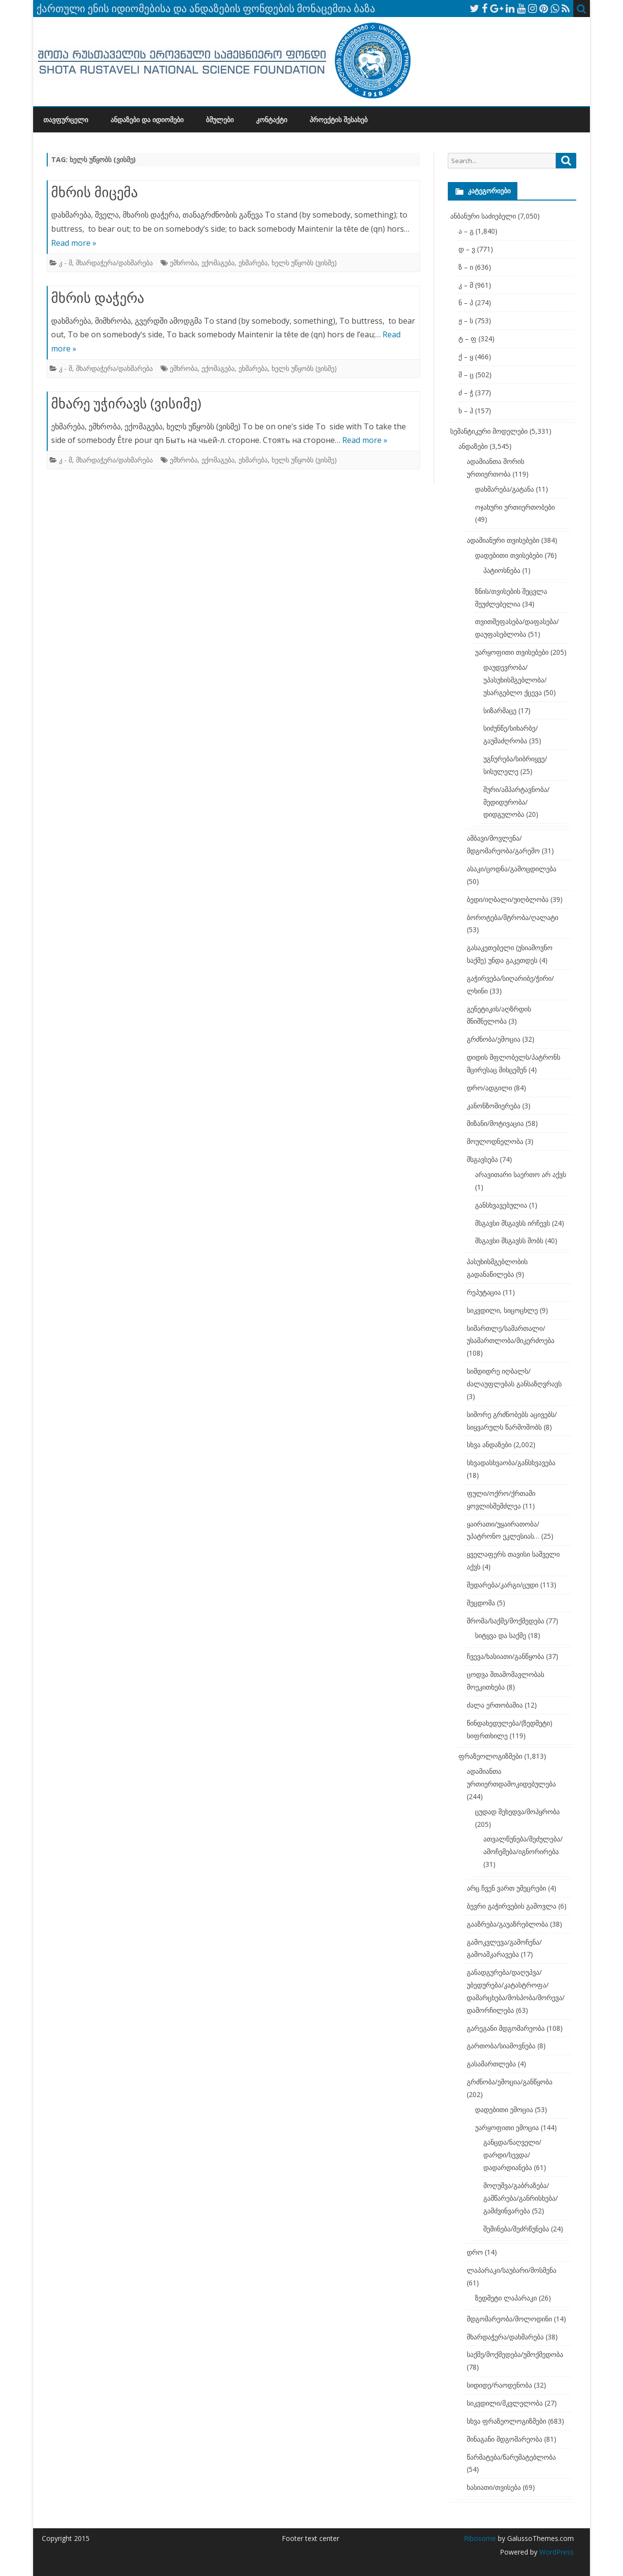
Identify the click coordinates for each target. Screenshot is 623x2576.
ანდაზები (473, 446)
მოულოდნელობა (495, 1141)
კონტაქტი (271, 119)
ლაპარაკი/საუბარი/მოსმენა (511, 2270)
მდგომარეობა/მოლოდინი (509, 2318)
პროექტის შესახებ (338, 119)
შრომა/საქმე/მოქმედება (505, 1620)
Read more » (73, 243)
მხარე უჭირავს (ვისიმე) (126, 403)
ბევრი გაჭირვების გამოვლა (511, 1906)
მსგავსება (482, 1159)
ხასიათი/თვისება (494, 2487)
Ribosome (480, 2538)
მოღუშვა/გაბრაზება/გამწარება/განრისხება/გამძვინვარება (520, 2198)
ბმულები (220, 119)
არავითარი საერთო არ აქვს (520, 1174)
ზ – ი (465, 267)
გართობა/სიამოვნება (501, 2045)
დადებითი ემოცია (504, 2109)
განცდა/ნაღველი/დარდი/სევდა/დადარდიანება (512, 2154)
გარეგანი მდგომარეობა (506, 2028)
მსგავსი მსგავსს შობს (509, 1240)
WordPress (555, 2552)
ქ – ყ (465, 356)
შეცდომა (481, 1602)
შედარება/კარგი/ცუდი (502, 1584)
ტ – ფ (467, 338)
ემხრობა (184, 262)
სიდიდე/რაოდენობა (499, 2385)
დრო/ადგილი (489, 1087)
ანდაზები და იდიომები (146, 119)
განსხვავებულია (501, 1205)
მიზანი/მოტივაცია (495, 1123)
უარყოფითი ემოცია (507, 2127)
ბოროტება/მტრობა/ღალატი (512, 917)
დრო (475, 2252)
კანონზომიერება (493, 1105)
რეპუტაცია (484, 1292)
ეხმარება (253, 262)
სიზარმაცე (499, 710)
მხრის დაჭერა (97, 297)
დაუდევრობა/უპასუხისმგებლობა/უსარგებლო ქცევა (515, 679)
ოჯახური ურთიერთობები (515, 507)
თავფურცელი (65, 119)
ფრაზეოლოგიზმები (490, 1756)
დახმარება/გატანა (504, 489)
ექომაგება (218, 262)
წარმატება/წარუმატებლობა (511, 2457)
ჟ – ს (465, 320)
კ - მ (65, 262)
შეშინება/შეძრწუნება (516, 2228)
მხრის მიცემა (94, 192)
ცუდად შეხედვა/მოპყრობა (517, 1811)
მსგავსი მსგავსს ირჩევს (512, 1223)
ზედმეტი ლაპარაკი (506, 2297)
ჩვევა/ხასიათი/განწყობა (505, 1656)
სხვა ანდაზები (489, 1444)
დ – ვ (466, 249)
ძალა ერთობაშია (495, 1705)
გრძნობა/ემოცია (493, 1039)
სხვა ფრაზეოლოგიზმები (506, 2421)
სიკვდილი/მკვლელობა (505, 2403)
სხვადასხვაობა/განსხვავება (511, 1462)
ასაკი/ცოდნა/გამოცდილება (511, 868)
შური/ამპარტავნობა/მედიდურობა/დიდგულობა (516, 802)
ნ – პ (465, 302)
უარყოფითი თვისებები (512, 652)
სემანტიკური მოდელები (489, 431)
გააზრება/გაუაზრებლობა (507, 1924)
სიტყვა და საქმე (500, 1635)
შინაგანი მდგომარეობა (504, 2439)
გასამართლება (491, 2063)
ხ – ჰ (465, 410)
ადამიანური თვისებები (503, 540)
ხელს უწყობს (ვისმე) (304, 262)
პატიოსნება (501, 570)
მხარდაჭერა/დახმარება (114, 262)
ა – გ (466, 231)
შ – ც (466, 374)
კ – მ (465, 285)
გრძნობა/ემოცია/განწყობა (509, 2081)
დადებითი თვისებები (509, 555)
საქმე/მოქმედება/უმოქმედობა (515, 2354)
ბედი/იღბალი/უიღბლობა (508, 899)
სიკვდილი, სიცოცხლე (502, 1310)
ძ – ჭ (465, 392)
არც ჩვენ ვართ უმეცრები (506, 1888)
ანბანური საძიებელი (483, 216)
